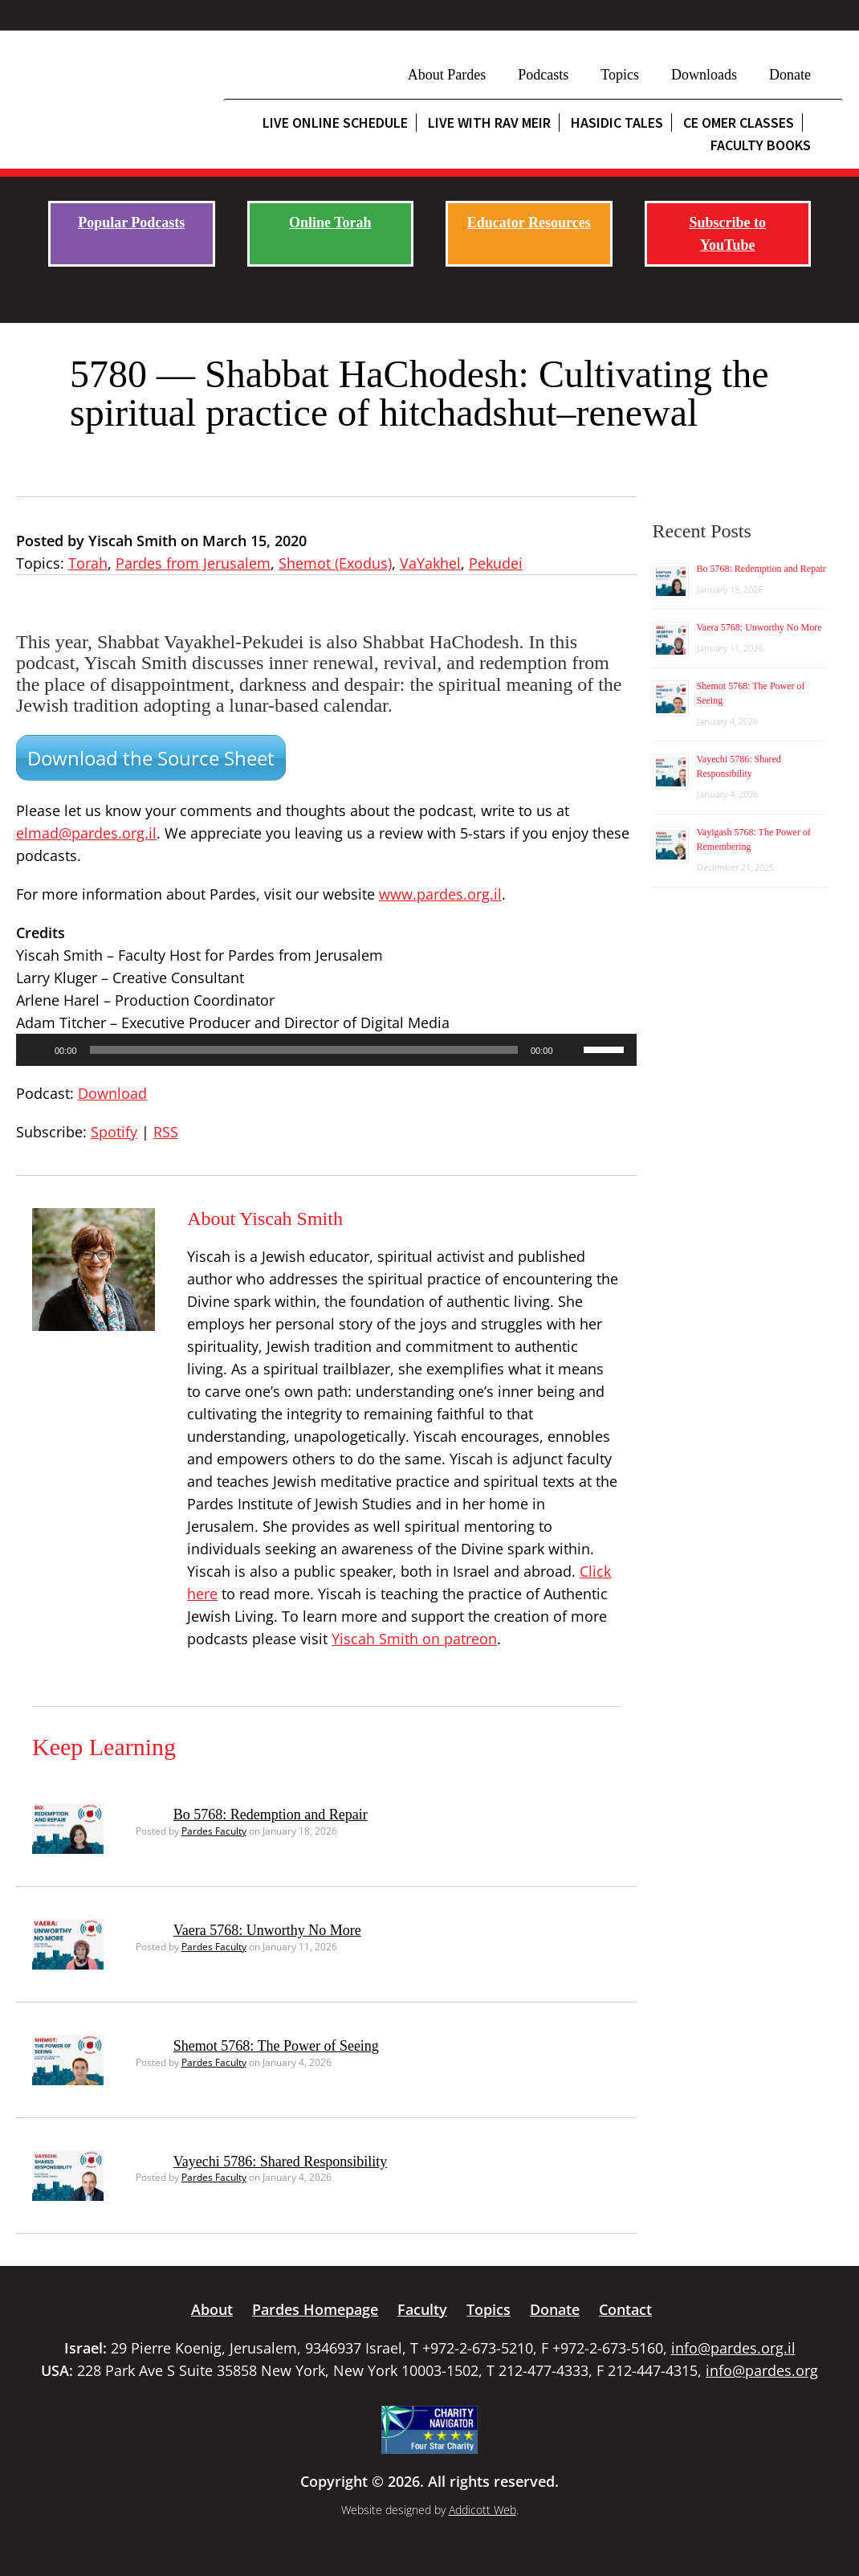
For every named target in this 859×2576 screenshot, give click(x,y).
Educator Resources (529, 222)
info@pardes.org (762, 2370)
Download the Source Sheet (151, 758)
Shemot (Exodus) (335, 563)
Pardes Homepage (315, 2309)
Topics (619, 75)
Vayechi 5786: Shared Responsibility (280, 2161)
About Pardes (447, 75)
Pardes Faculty (213, 1831)
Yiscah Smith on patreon (414, 1638)
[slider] (304, 1050)
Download (112, 1093)
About (212, 2309)
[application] (326, 1050)
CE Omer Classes (738, 122)
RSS (165, 1131)
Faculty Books (760, 145)
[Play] (37, 1050)
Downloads (704, 75)
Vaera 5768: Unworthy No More (267, 1930)
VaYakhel (430, 563)
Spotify (114, 1131)
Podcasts (543, 75)
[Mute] (571, 1050)
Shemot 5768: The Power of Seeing (276, 2046)
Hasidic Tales (617, 122)
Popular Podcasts (131, 222)
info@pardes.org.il (733, 2348)
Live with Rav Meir (489, 122)
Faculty (422, 2309)
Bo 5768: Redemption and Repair (270, 1814)
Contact (625, 2309)
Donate (790, 75)
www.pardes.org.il (440, 894)
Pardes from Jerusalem (193, 563)
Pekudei (496, 563)
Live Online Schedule (335, 122)
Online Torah (330, 222)
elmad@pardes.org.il (86, 833)
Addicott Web (482, 2509)
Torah (88, 563)
